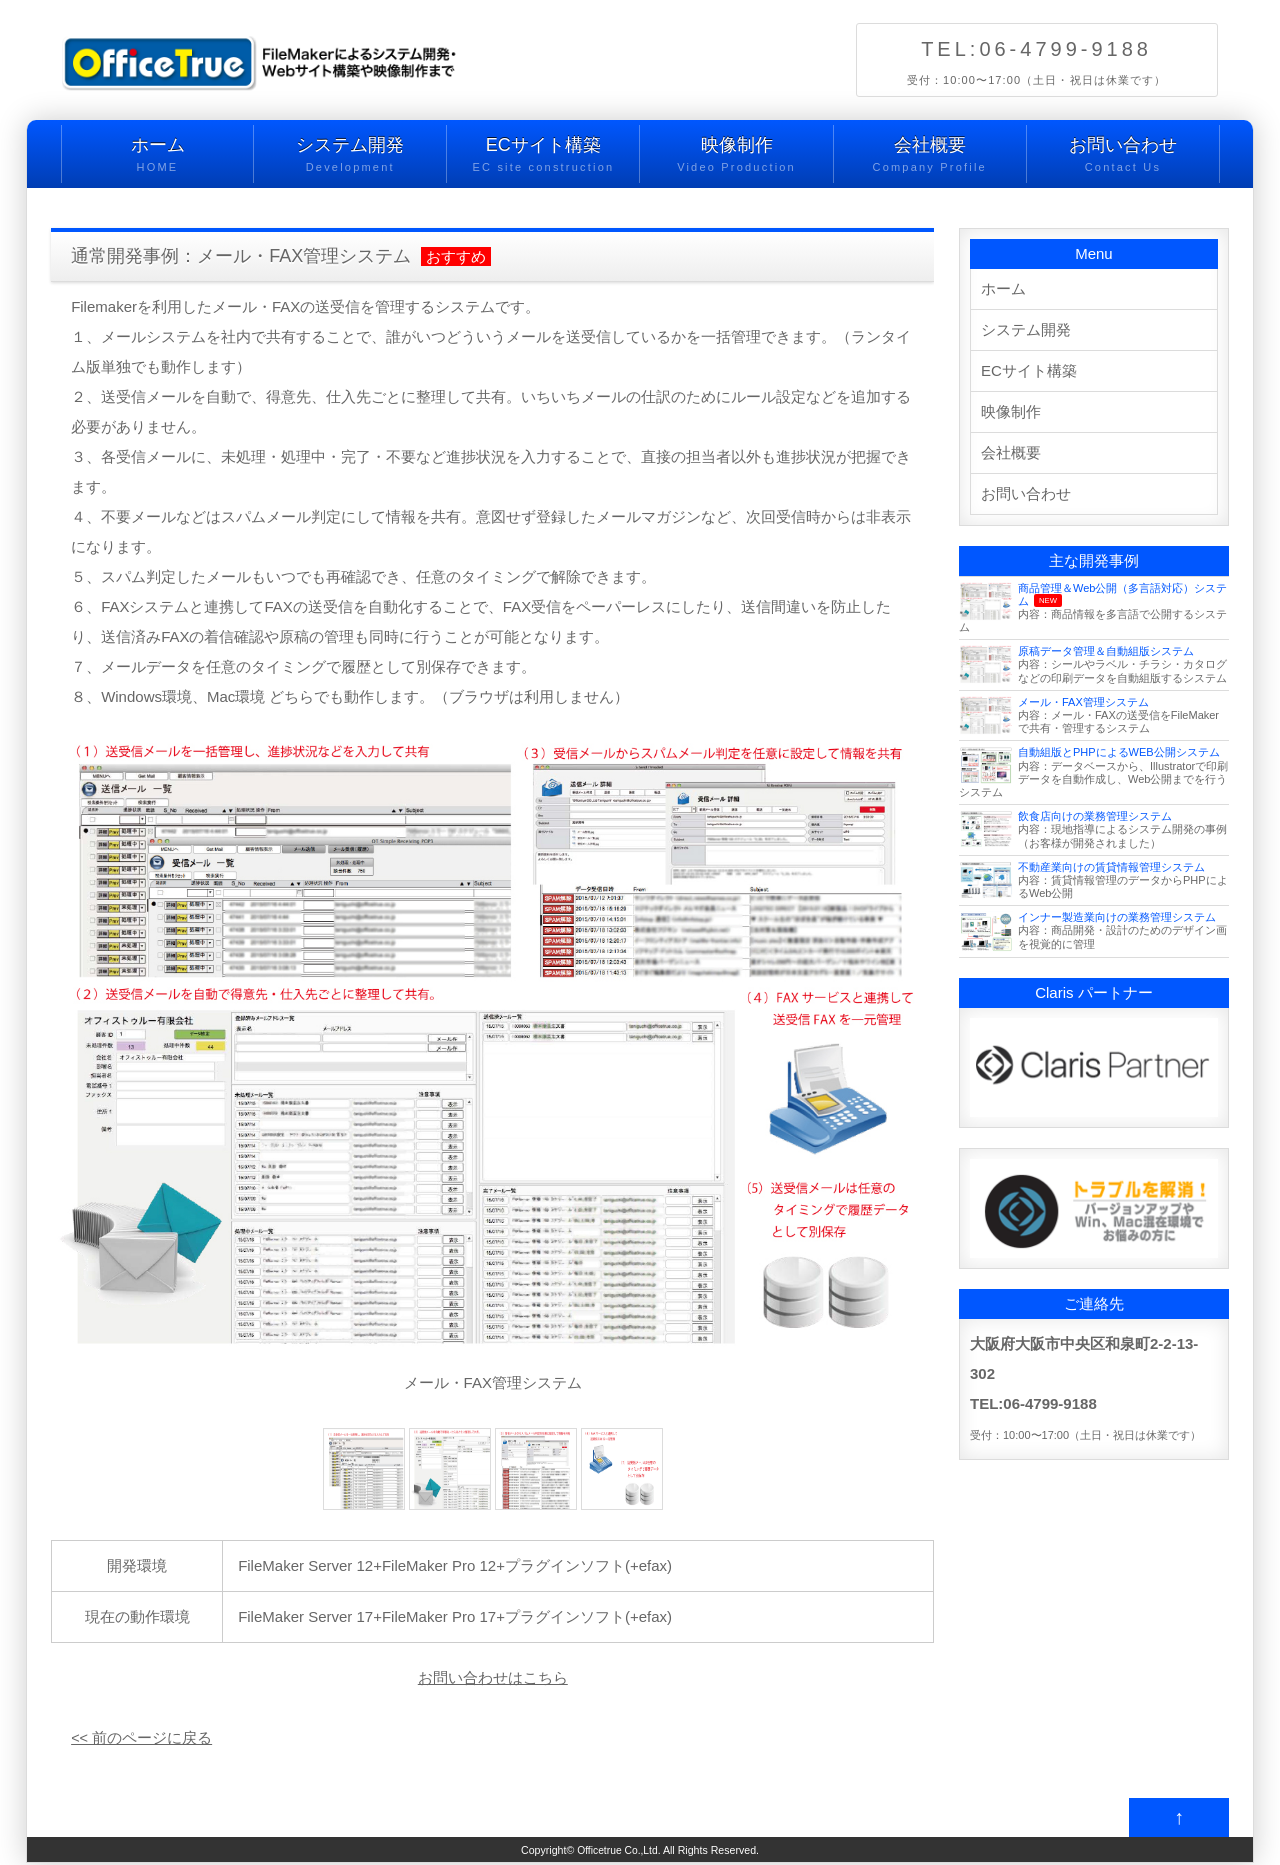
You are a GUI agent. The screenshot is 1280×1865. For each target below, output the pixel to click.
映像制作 (736, 155)
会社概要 (930, 155)
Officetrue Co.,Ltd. (619, 1851)
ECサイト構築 (543, 155)
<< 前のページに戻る (142, 1737)
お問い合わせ (1123, 155)
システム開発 (350, 155)
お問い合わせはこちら (493, 1677)
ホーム (157, 155)
